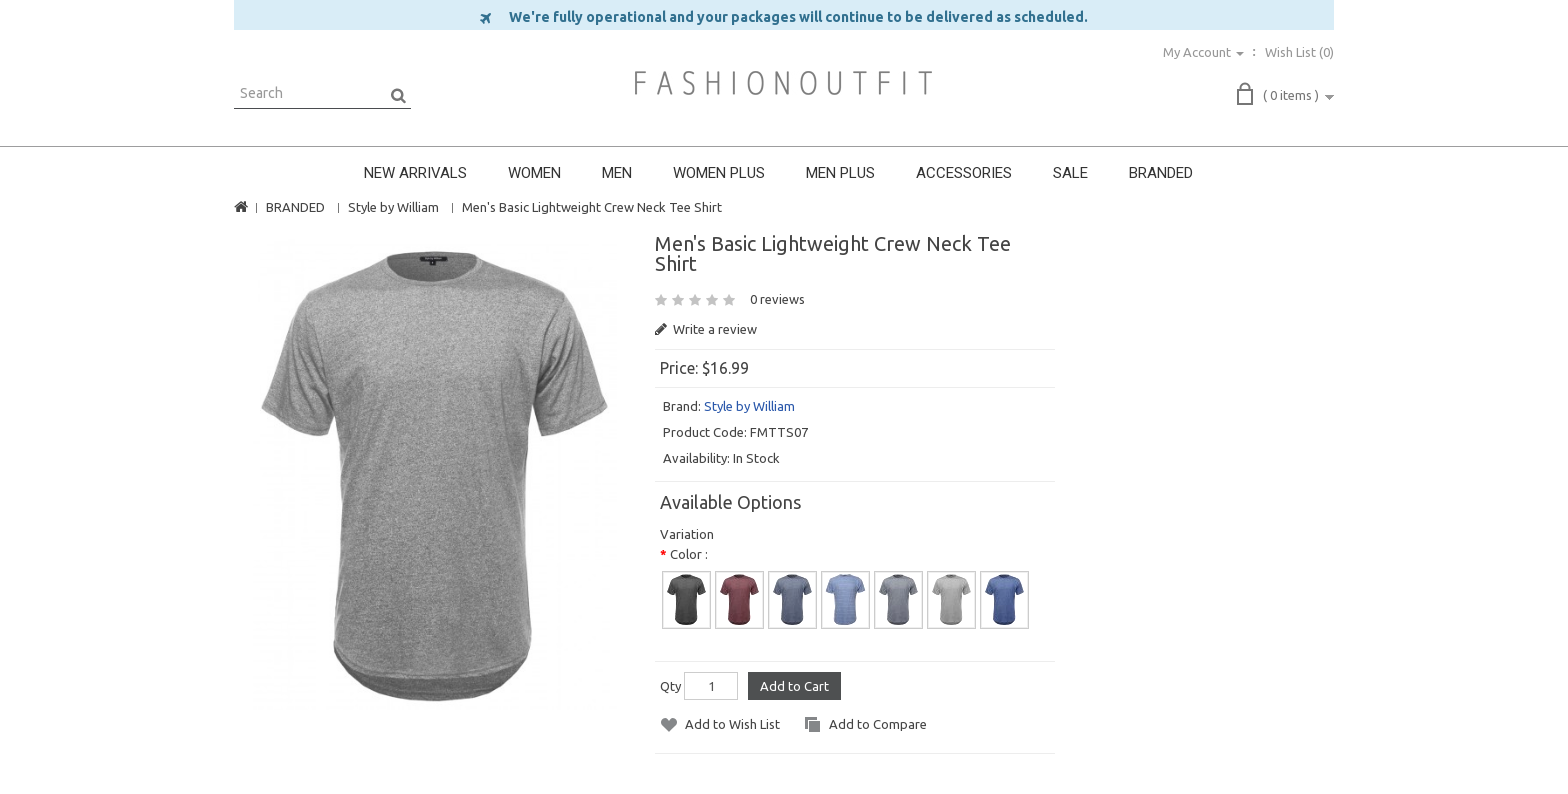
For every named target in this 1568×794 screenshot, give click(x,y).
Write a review (706, 329)
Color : (689, 554)
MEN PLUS (840, 173)
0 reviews (777, 299)
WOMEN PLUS (719, 173)
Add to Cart (794, 686)
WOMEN (534, 173)
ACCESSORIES (964, 173)
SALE (1070, 173)
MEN (617, 173)
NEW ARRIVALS (415, 173)
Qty (670, 686)
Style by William (393, 207)
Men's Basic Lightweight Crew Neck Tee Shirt (592, 207)
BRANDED (1161, 173)
